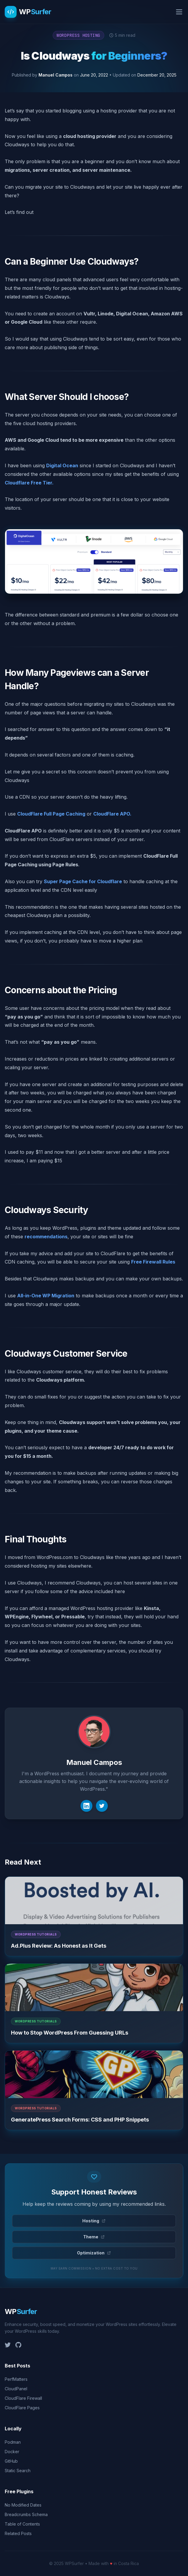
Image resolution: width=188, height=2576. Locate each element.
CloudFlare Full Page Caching (51, 814)
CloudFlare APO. (112, 814)
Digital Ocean (62, 465)
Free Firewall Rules (153, 1262)
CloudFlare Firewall (23, 2398)
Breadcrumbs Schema (26, 2514)
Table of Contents (22, 2523)
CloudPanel (16, 2388)
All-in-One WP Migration (45, 1296)
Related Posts (18, 2533)
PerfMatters (16, 2379)
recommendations (46, 1236)
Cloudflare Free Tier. (29, 483)
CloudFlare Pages (22, 2407)
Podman (13, 2442)
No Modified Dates (23, 2504)
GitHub (11, 2461)
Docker (12, 2451)
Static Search (17, 2470)
